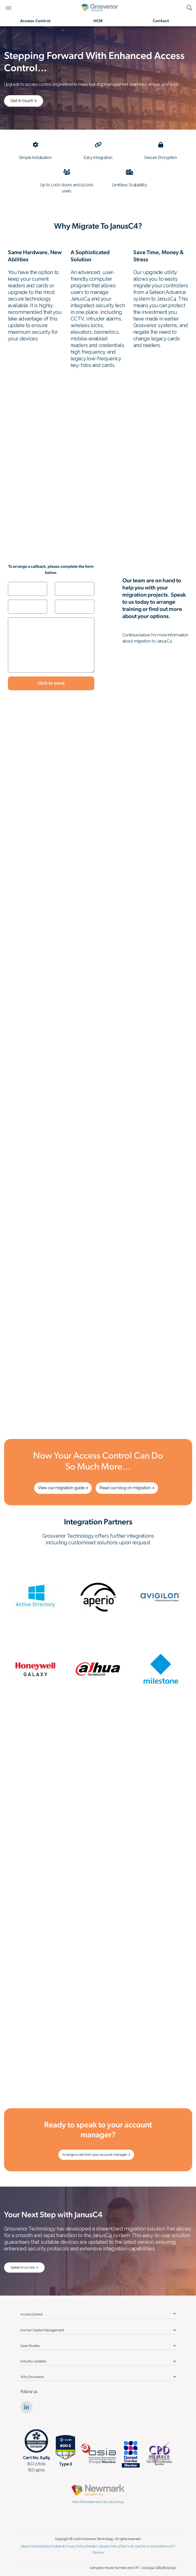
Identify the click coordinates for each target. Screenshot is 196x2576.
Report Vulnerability (35, 2546)
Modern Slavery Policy (103, 2546)
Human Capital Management (42, 2330)
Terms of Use (130, 2546)
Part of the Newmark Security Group (98, 2502)
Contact (161, 20)
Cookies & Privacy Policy (68, 2546)
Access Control (35, 20)
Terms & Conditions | (156, 2546)
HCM (98, 20)
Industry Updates (33, 2361)
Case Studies (30, 2346)
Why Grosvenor (32, 2377)
